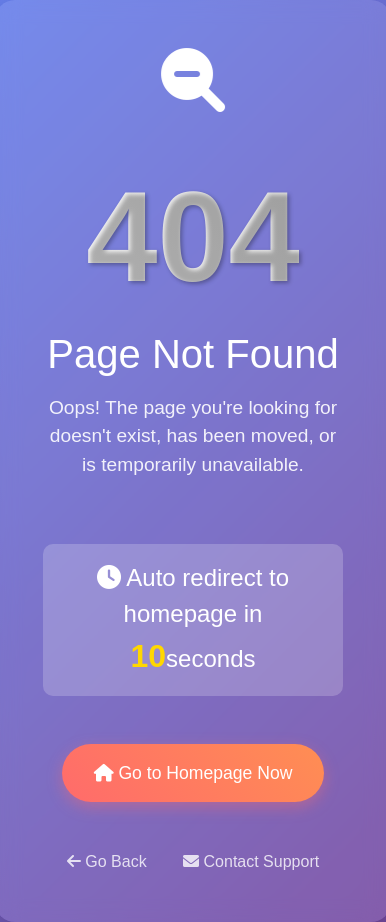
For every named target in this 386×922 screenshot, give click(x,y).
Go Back (109, 861)
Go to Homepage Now (193, 773)
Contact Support (251, 861)
